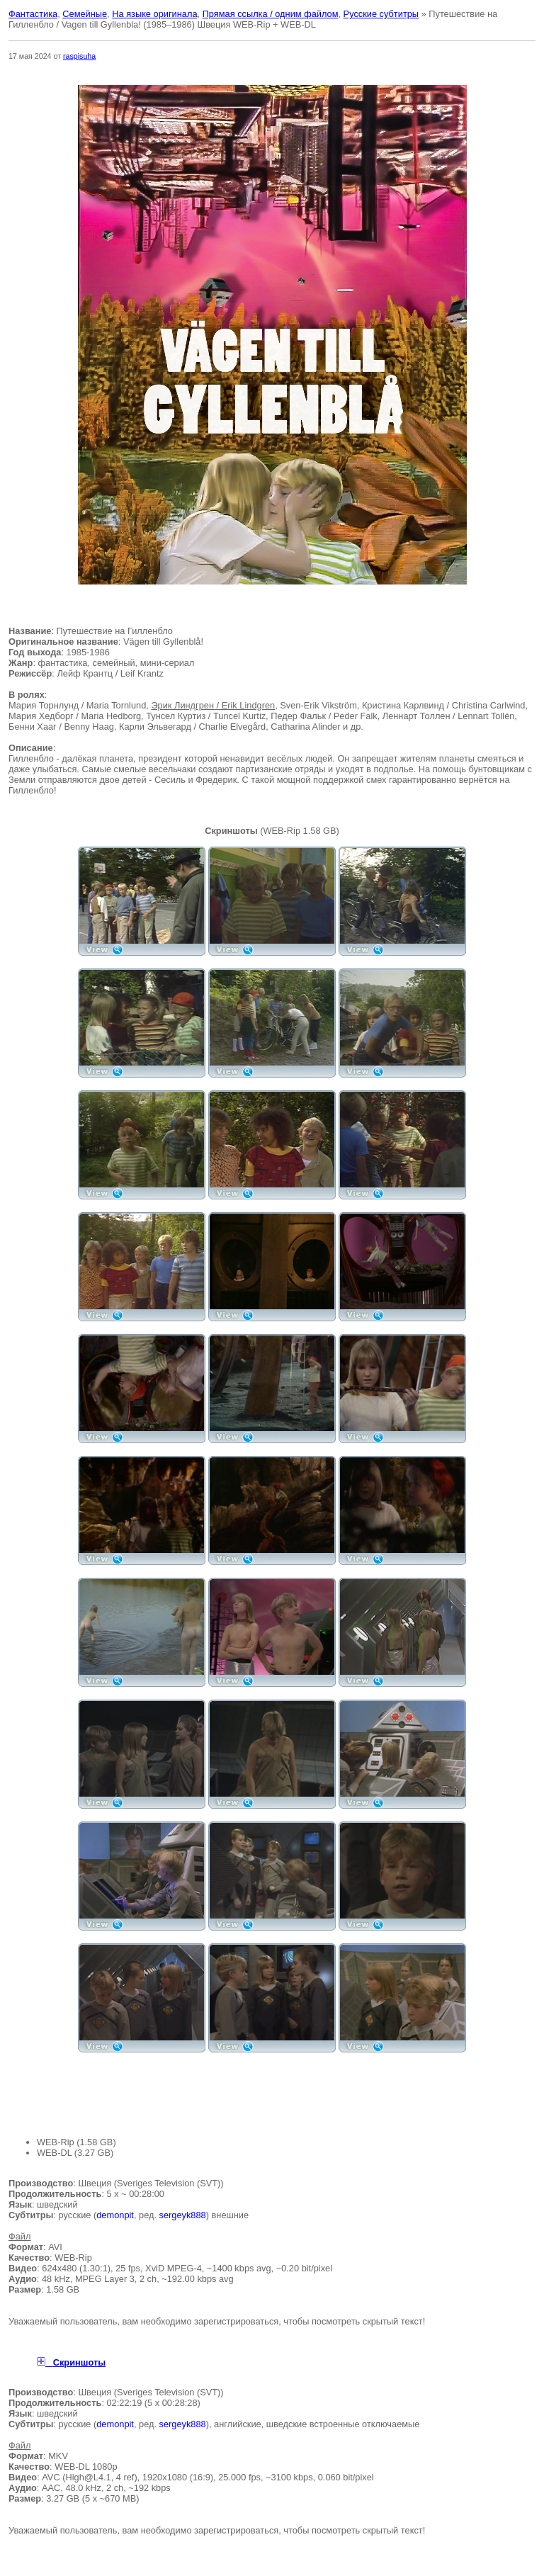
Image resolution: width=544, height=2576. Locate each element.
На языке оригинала (154, 14)
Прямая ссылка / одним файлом (271, 14)
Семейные (84, 14)
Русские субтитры (381, 14)
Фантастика (32, 14)
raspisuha (79, 56)
